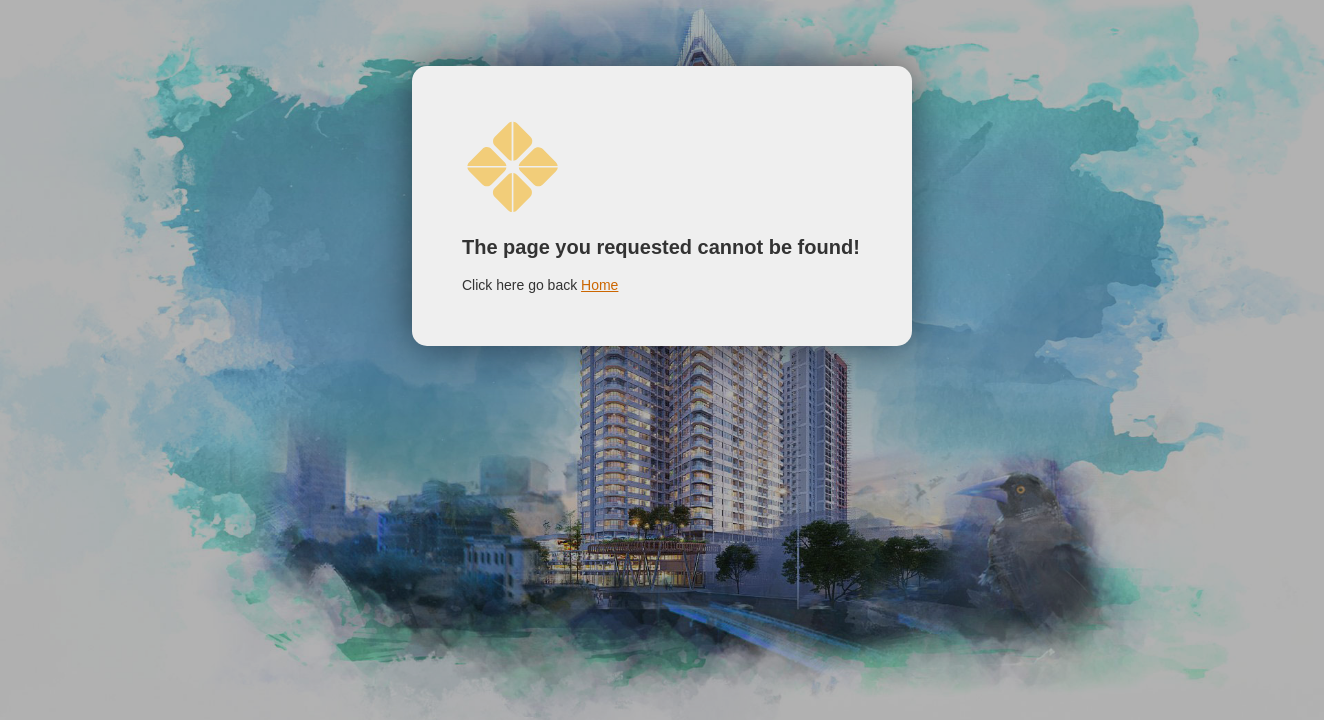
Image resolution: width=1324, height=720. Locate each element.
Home (599, 285)
